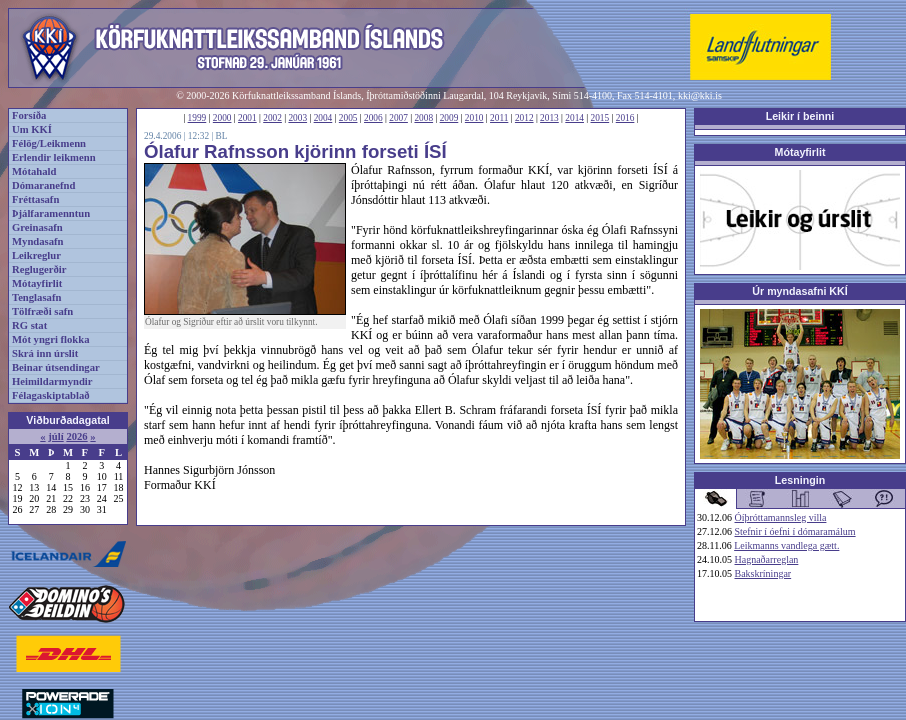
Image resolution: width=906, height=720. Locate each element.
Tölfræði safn (42, 311)
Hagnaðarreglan (767, 559)
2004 (323, 118)
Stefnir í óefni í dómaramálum (795, 531)
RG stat (29, 325)
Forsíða (29, 115)
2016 (625, 118)
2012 (524, 118)
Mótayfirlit (37, 283)
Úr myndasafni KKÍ (799, 291)
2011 (499, 118)
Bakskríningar (763, 573)
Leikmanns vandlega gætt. (786, 545)
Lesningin (800, 480)
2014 (574, 118)
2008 (423, 118)
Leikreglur (36, 255)
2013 (549, 118)
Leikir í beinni (800, 116)
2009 (449, 118)
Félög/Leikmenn (49, 143)
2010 (474, 118)
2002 (272, 118)
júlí (55, 436)
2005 (348, 118)
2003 (297, 118)
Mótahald (34, 171)
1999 (197, 118)
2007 (398, 118)
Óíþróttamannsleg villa (781, 517)
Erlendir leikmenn (54, 157)
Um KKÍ (32, 129)
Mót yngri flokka (51, 339)
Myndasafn (38, 241)
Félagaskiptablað (51, 395)
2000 (222, 118)
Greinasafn (37, 227)
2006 (373, 118)
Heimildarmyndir (52, 381)
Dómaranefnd (43, 185)
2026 (76, 436)
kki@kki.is (700, 95)
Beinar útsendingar (56, 367)
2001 (247, 118)
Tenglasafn (36, 297)
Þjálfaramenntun (51, 213)
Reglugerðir (39, 269)
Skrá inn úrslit (45, 353)
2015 (600, 118)
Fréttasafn (35, 199)
